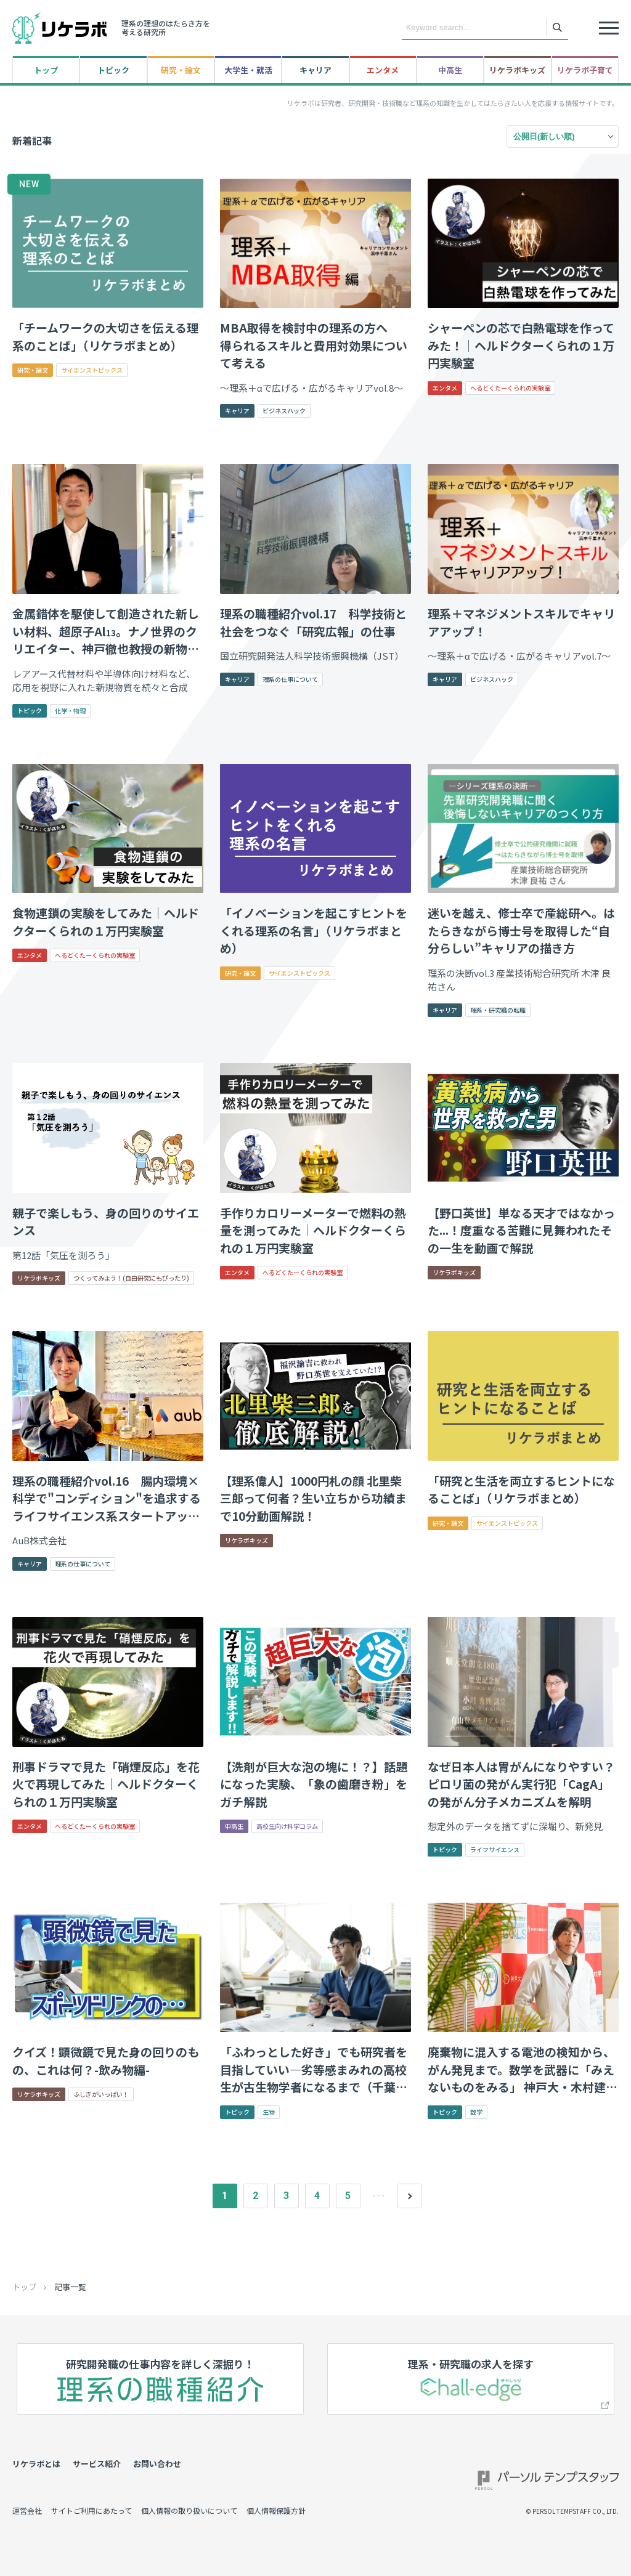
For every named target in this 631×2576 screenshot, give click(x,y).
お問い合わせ (157, 2463)
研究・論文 (181, 70)
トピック (113, 70)
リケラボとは (36, 2463)
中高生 (450, 70)
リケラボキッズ (517, 70)
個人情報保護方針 (276, 2510)
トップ (46, 70)
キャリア (315, 70)
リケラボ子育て (585, 70)
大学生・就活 (248, 70)
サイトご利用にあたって (91, 2510)
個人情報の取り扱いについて (189, 2510)
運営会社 (27, 2510)
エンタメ (383, 70)
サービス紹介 (97, 2463)
